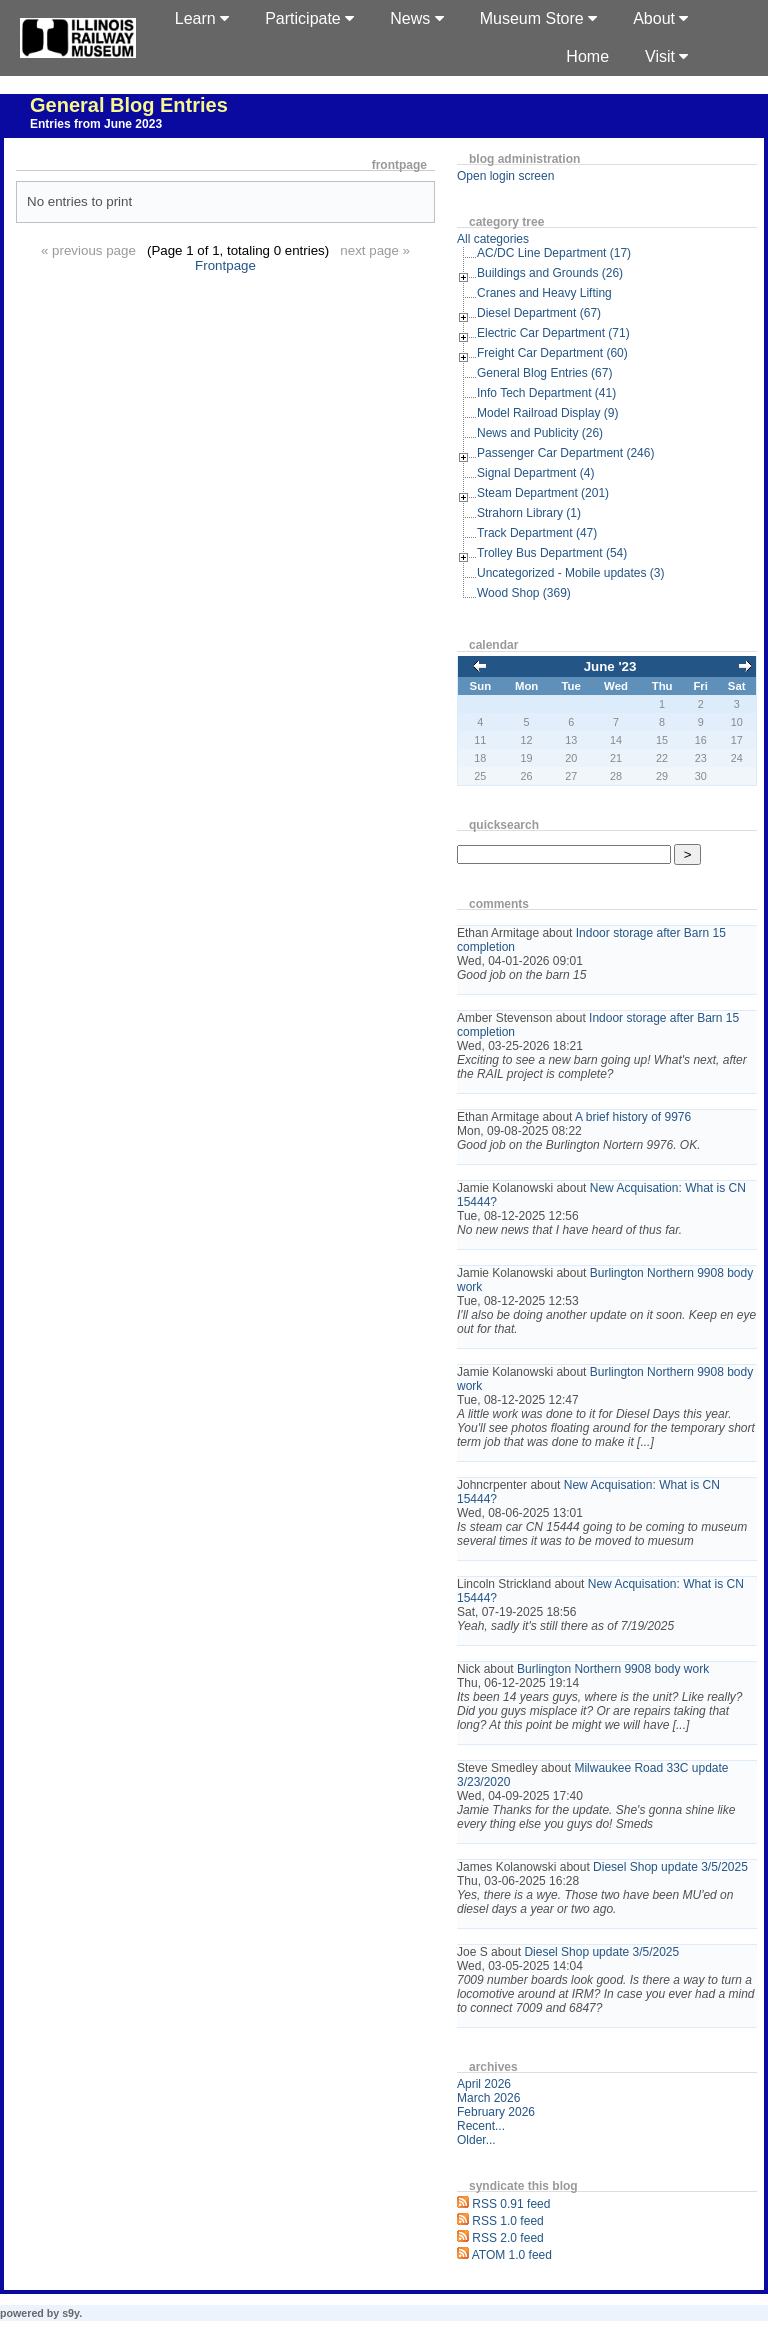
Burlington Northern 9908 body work (613, 1669)
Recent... (481, 2126)
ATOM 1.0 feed (512, 2255)
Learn (202, 18)
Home (587, 56)
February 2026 (496, 2112)
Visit (666, 56)
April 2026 (484, 2084)
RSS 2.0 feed (507, 2238)
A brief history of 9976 (633, 1117)
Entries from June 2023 (96, 124)
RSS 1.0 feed (507, 2221)
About (660, 18)
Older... (476, 2140)
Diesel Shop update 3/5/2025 (670, 1867)
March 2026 (488, 2098)
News (416, 18)
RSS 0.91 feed (511, 2204)
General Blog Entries (129, 105)
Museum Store (538, 18)
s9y (70, 2313)
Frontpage (225, 265)
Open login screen (505, 176)
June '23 (610, 666)
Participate (309, 18)
